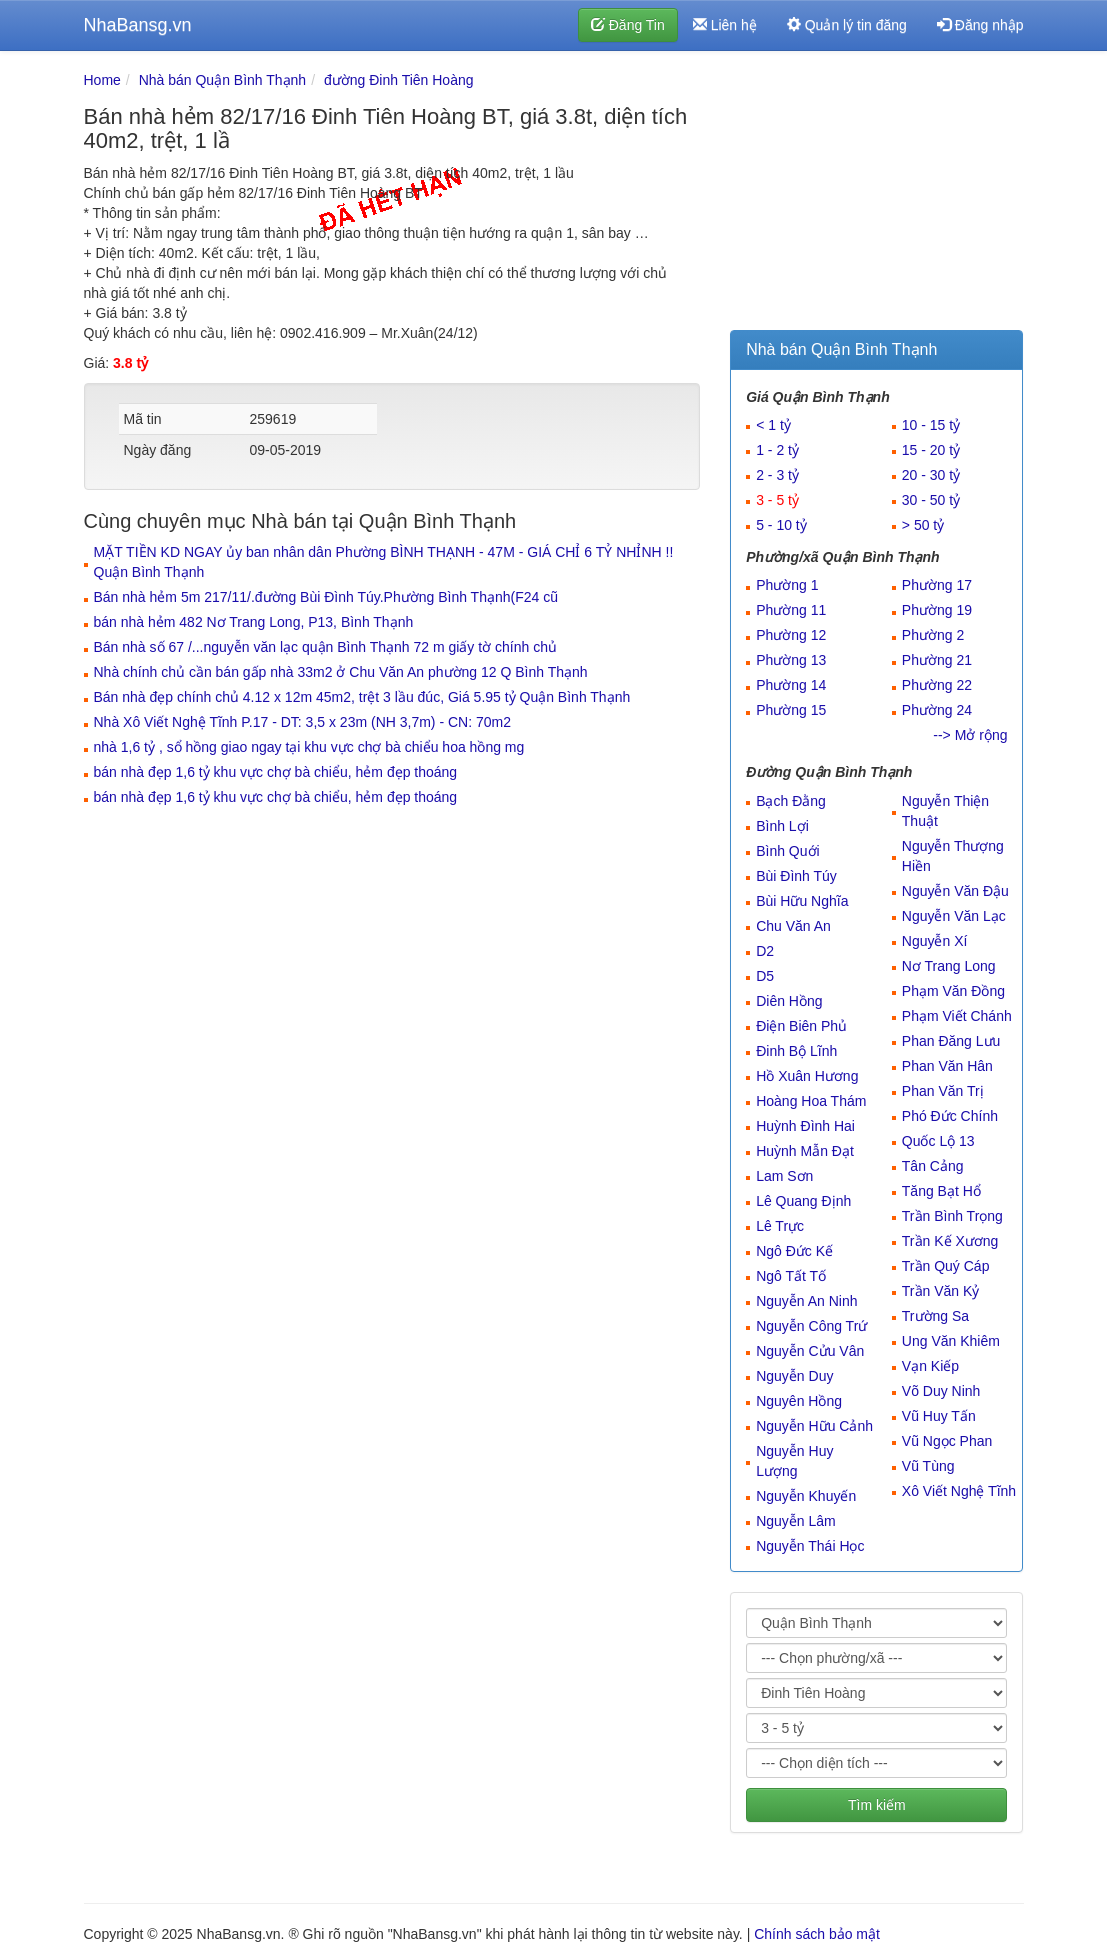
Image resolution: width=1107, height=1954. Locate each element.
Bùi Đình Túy (796, 876)
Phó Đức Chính (950, 1116)
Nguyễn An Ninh (806, 1301)
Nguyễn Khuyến (806, 1496)
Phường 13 (791, 660)
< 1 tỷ (773, 425)
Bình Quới (787, 851)
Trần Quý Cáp (946, 1266)
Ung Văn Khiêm (951, 1341)
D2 (765, 951)
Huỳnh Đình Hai (805, 1126)
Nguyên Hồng (799, 1401)
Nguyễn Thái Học (810, 1546)
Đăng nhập (980, 25)
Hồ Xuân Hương (807, 1076)
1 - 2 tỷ (777, 450)
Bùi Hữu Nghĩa (802, 901)
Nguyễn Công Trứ (811, 1326)
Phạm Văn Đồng (953, 991)
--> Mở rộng (970, 735)
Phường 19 (937, 610)
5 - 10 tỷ (781, 525)
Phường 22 (937, 685)
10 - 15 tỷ (931, 425)
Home (102, 80)
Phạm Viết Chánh (957, 1016)
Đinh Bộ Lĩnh (796, 1051)
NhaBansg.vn (138, 25)
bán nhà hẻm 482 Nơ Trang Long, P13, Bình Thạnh (254, 622)
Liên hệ (725, 25)
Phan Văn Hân (947, 1066)
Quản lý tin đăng (847, 25)
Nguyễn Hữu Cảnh (814, 1426)
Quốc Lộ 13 (938, 1141)
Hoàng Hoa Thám (811, 1101)
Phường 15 (791, 710)
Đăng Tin (628, 25)
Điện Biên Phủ (801, 1026)
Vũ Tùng (928, 1466)
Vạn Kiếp (930, 1366)
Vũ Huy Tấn (939, 1416)
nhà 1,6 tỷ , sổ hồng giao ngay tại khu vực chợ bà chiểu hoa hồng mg (309, 747)
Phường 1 (787, 585)
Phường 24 (937, 710)
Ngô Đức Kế (794, 1251)
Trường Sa (935, 1316)
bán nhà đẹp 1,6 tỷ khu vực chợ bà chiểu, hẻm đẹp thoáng (276, 772)
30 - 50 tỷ (931, 500)
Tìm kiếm (877, 1805)
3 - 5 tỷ (777, 500)
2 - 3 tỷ (777, 475)
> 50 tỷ (923, 525)
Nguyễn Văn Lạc (954, 916)
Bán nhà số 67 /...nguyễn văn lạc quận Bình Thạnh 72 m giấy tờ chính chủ (325, 647)
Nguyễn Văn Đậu (955, 891)
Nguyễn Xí (935, 941)
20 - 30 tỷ (931, 475)
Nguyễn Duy (794, 1376)
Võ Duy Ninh (941, 1391)
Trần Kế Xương (950, 1241)
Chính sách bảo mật (817, 1934)
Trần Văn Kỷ (941, 1291)
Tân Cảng (933, 1166)
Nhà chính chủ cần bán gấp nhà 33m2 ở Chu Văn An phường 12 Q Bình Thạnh (341, 672)
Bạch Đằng (791, 801)
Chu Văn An (793, 926)
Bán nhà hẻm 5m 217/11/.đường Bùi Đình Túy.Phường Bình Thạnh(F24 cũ (326, 597)
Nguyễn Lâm (796, 1521)
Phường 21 (937, 660)
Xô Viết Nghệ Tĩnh (959, 1491)
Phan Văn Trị (943, 1091)
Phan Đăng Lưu (951, 1041)
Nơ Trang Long (949, 966)
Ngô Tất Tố (791, 1276)
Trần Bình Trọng (952, 1216)
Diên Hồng (789, 1001)
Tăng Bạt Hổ (941, 1191)
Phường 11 (791, 610)
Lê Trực (780, 1226)
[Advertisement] (876, 195)
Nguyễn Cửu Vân (810, 1351)
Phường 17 (937, 585)
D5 (765, 976)
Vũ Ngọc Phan (947, 1441)
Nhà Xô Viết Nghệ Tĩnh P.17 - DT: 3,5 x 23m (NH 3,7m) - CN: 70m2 (303, 722)
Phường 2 (933, 635)
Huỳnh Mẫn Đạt (805, 1151)
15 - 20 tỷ (931, 450)
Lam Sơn (784, 1176)
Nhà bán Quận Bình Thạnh (223, 80)
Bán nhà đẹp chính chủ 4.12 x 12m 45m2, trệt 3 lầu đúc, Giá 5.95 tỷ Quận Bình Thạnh (362, 697)
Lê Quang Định (803, 1201)
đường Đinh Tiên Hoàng (399, 80)
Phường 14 (791, 685)
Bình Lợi (782, 826)
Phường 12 (791, 635)
